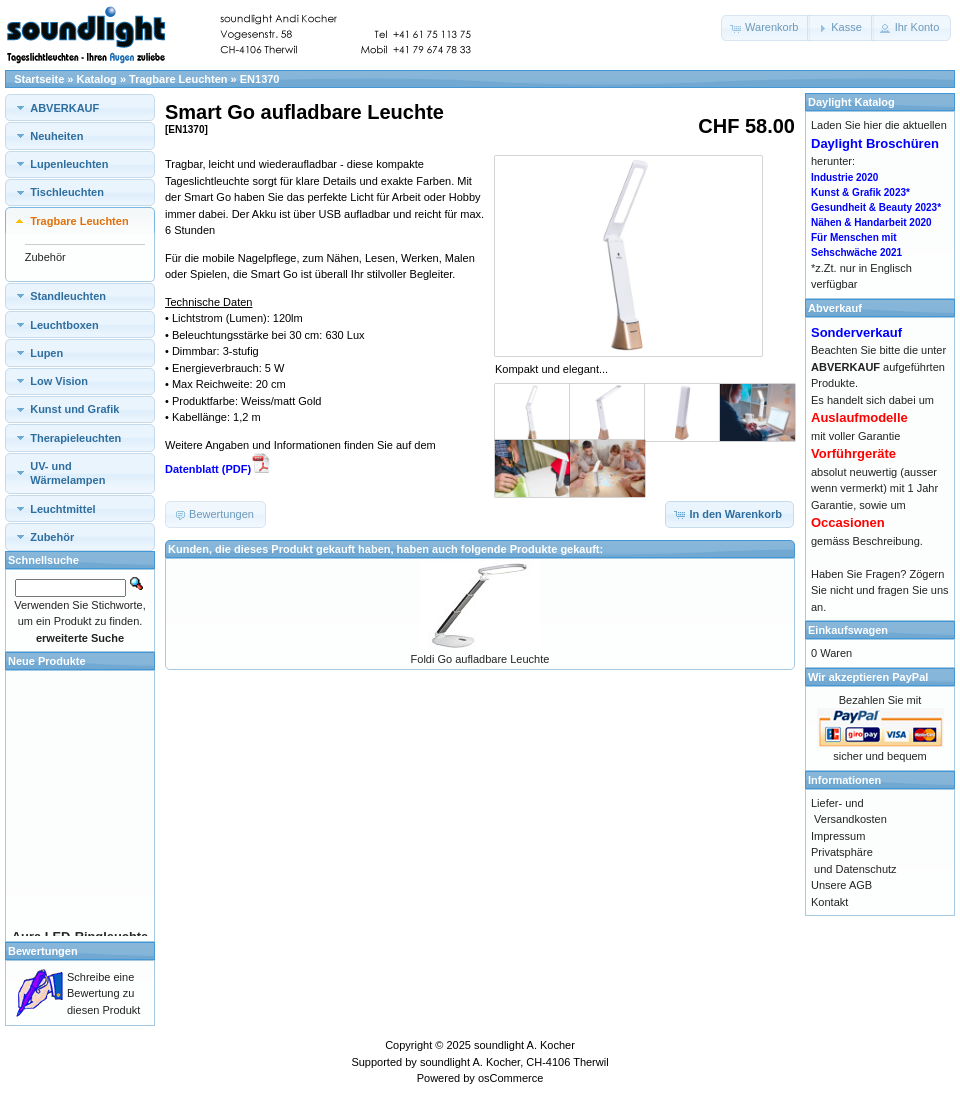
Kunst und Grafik (74, 409)
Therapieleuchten (75, 438)
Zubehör (45, 257)
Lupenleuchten (69, 164)
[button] (765, 28)
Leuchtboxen (64, 325)
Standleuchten (68, 296)
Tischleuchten (67, 192)
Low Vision (59, 381)
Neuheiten (56, 136)
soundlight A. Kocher (524, 1045)
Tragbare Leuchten (178, 79)
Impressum (838, 836)
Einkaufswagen (848, 630)
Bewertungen (43, 951)
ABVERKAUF (64, 108)
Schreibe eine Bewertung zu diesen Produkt (103, 993)
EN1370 (260, 79)
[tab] (80, 107)
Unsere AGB (841, 885)
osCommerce (510, 1078)
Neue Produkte (47, 661)
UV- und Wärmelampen (67, 473)
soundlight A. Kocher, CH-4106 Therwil (514, 1062)
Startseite (39, 79)
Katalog (97, 79)
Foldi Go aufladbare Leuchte (480, 659)
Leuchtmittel (62, 509)
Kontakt (829, 902)
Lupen (46, 353)
